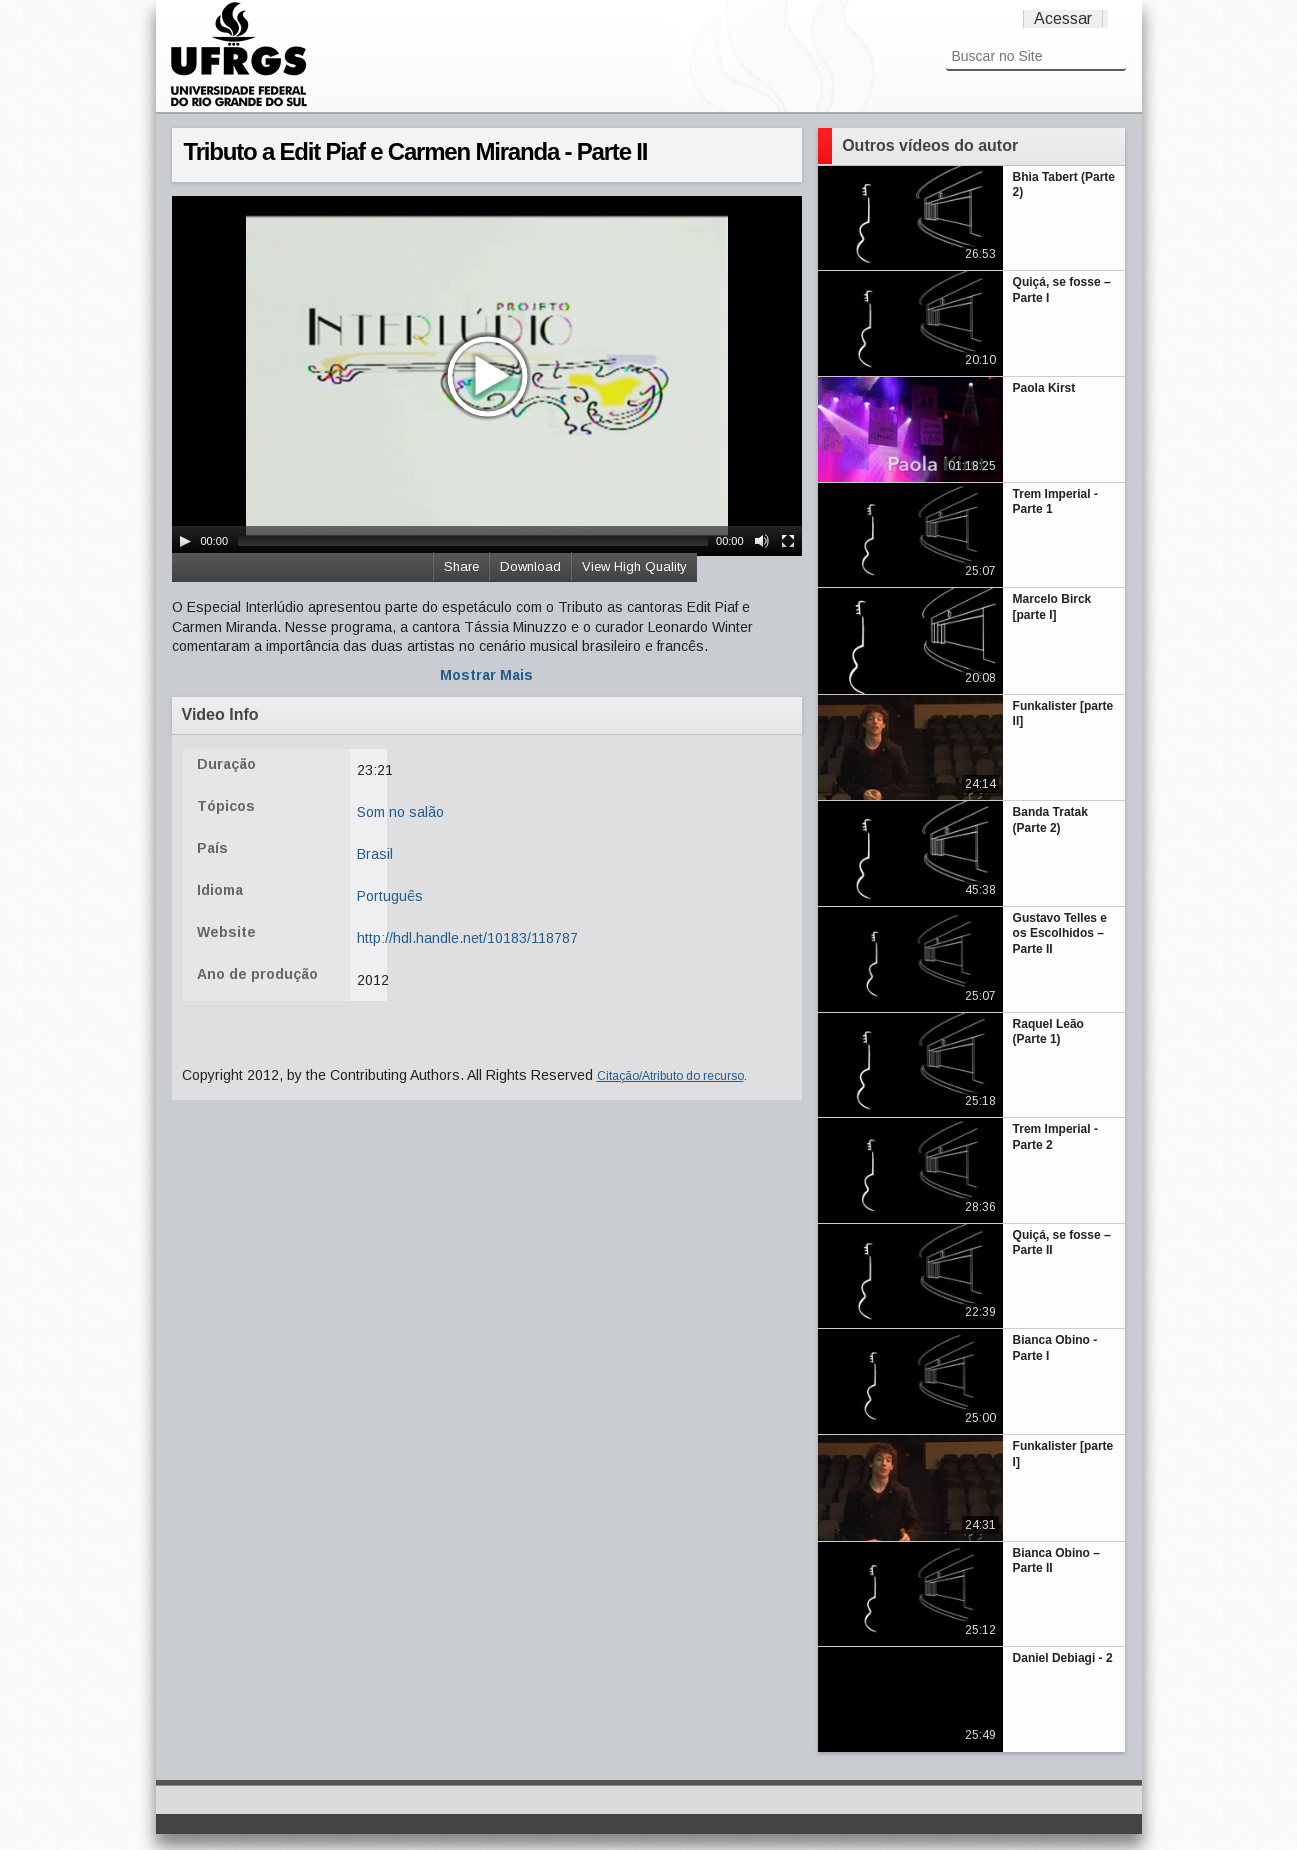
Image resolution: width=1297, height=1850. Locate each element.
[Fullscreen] (788, 541)
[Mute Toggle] (762, 541)
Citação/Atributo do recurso (670, 1076)
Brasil (375, 854)
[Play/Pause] (185, 541)
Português (390, 896)
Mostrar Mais (486, 675)
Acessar (1063, 18)
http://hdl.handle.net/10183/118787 (467, 938)
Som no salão (400, 812)
